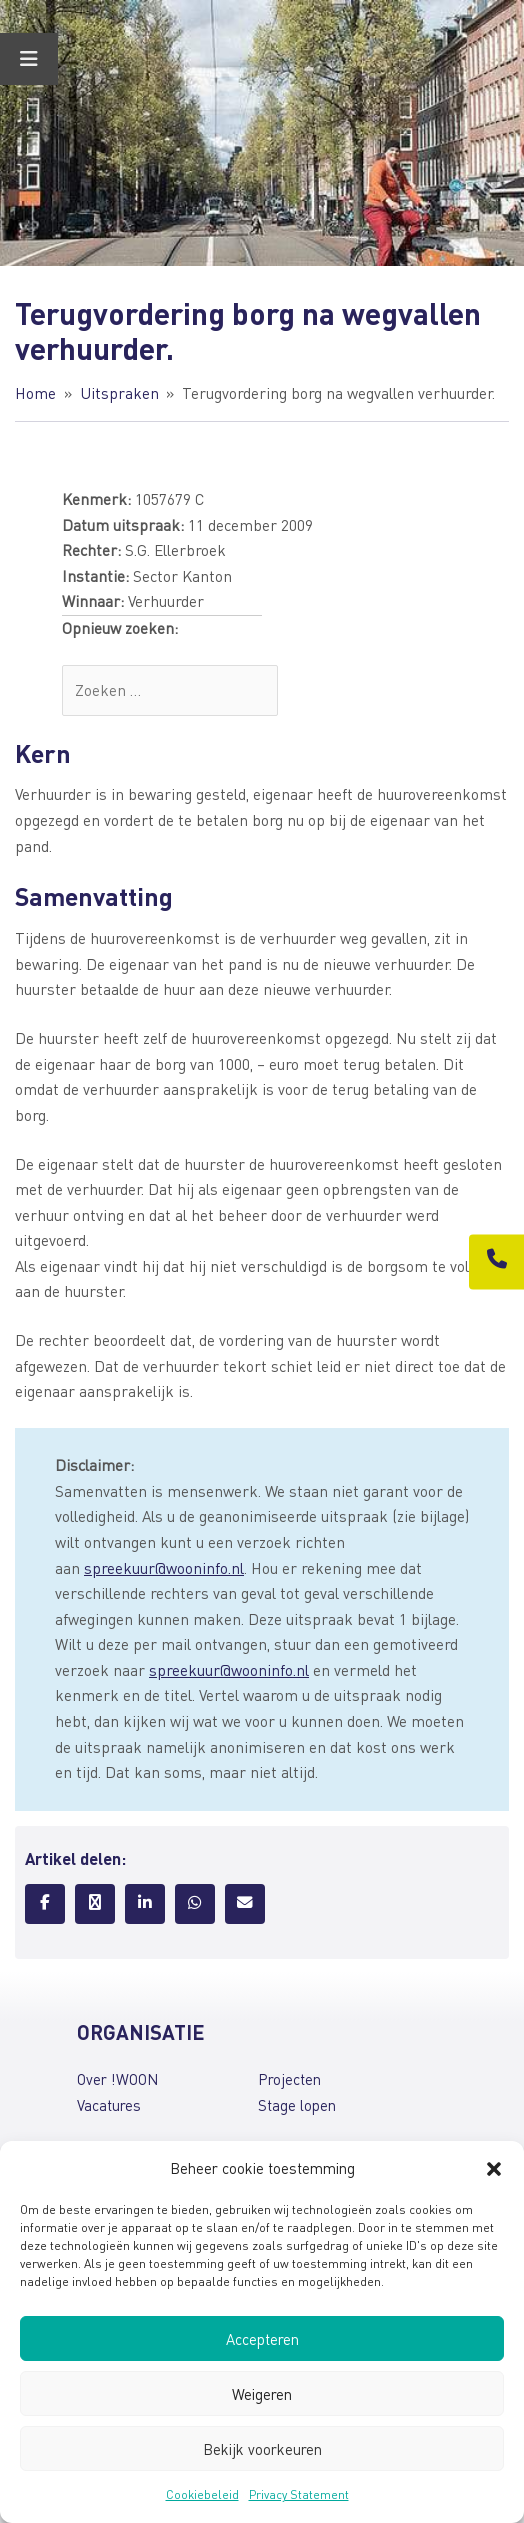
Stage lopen (297, 2105)
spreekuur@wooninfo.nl (164, 1568)
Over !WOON (117, 2079)
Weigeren (262, 2394)
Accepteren (262, 2339)
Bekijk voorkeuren (262, 2449)
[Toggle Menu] (29, 59)
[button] (494, 2169)
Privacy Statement (299, 2494)
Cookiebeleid (202, 2494)
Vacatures (109, 2105)
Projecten (289, 2079)
